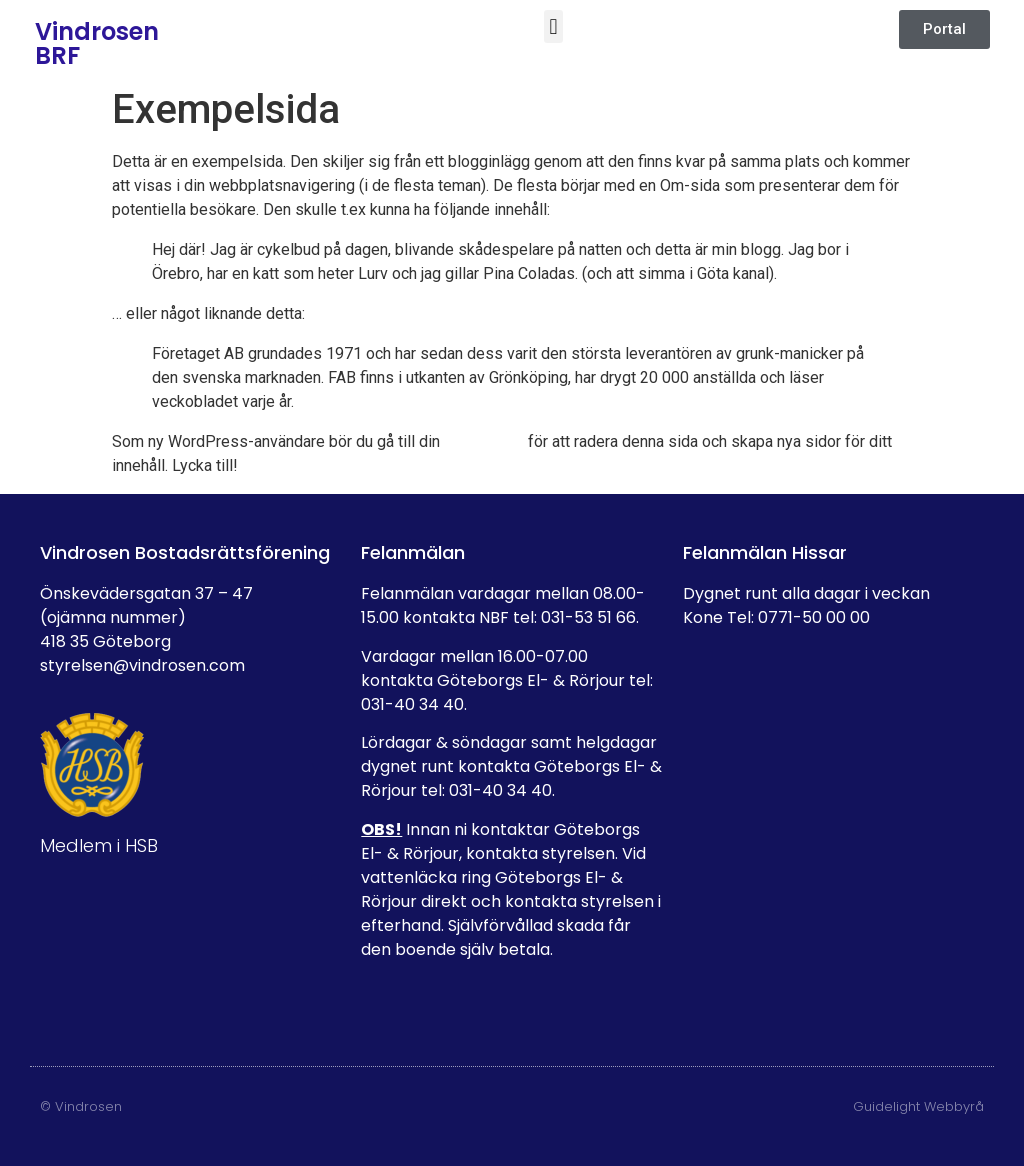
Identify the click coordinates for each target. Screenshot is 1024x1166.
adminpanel (484, 441)
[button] (553, 26)
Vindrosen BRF (97, 43)
